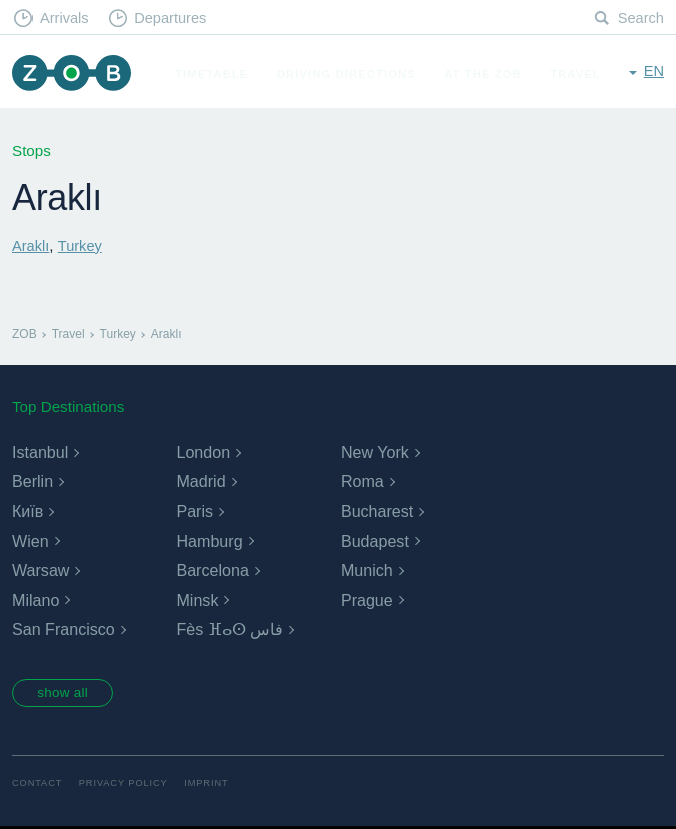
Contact (38, 785)
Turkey (82, 245)
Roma (362, 481)
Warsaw (40, 570)
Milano (35, 600)
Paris (194, 511)
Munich (367, 570)
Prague (367, 600)
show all (67, 694)
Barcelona (212, 570)
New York (375, 452)
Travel (580, 124)
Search (640, 18)
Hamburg (209, 540)
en (653, 72)
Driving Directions (351, 124)
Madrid (200, 481)
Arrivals (66, 18)
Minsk (197, 600)
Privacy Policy (127, 785)
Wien (30, 540)
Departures (175, 18)
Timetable (216, 124)
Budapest (375, 540)
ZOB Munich (74, 74)
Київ (27, 511)
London (202, 452)
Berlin (32, 481)
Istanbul (40, 452)
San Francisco (63, 629)
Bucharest (377, 511)
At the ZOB (488, 124)
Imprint (213, 785)
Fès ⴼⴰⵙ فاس (229, 629)
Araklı (31, 245)
